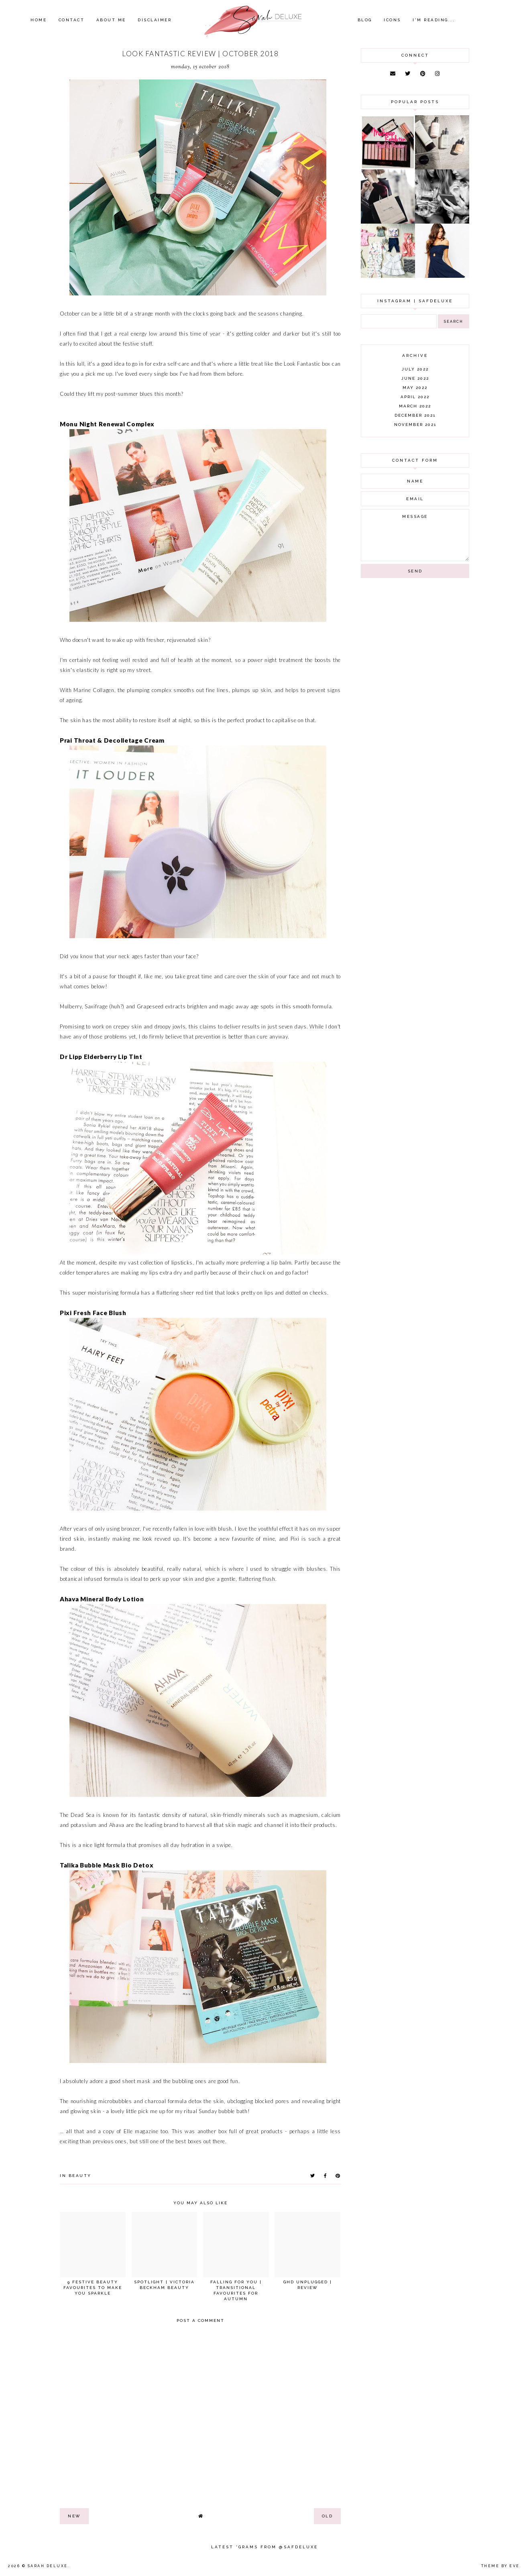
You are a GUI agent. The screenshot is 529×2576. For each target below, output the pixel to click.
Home (39, 20)
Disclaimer (154, 20)
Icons (392, 20)
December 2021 (415, 415)
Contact (72, 20)
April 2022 (415, 397)
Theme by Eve (500, 2566)
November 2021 (415, 424)
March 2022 (415, 406)
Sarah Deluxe (48, 2566)
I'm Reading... (434, 20)
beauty (80, 2175)
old (327, 2516)
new (74, 2516)
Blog (365, 20)
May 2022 (415, 387)
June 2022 (415, 378)
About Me (111, 20)
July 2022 (415, 369)
